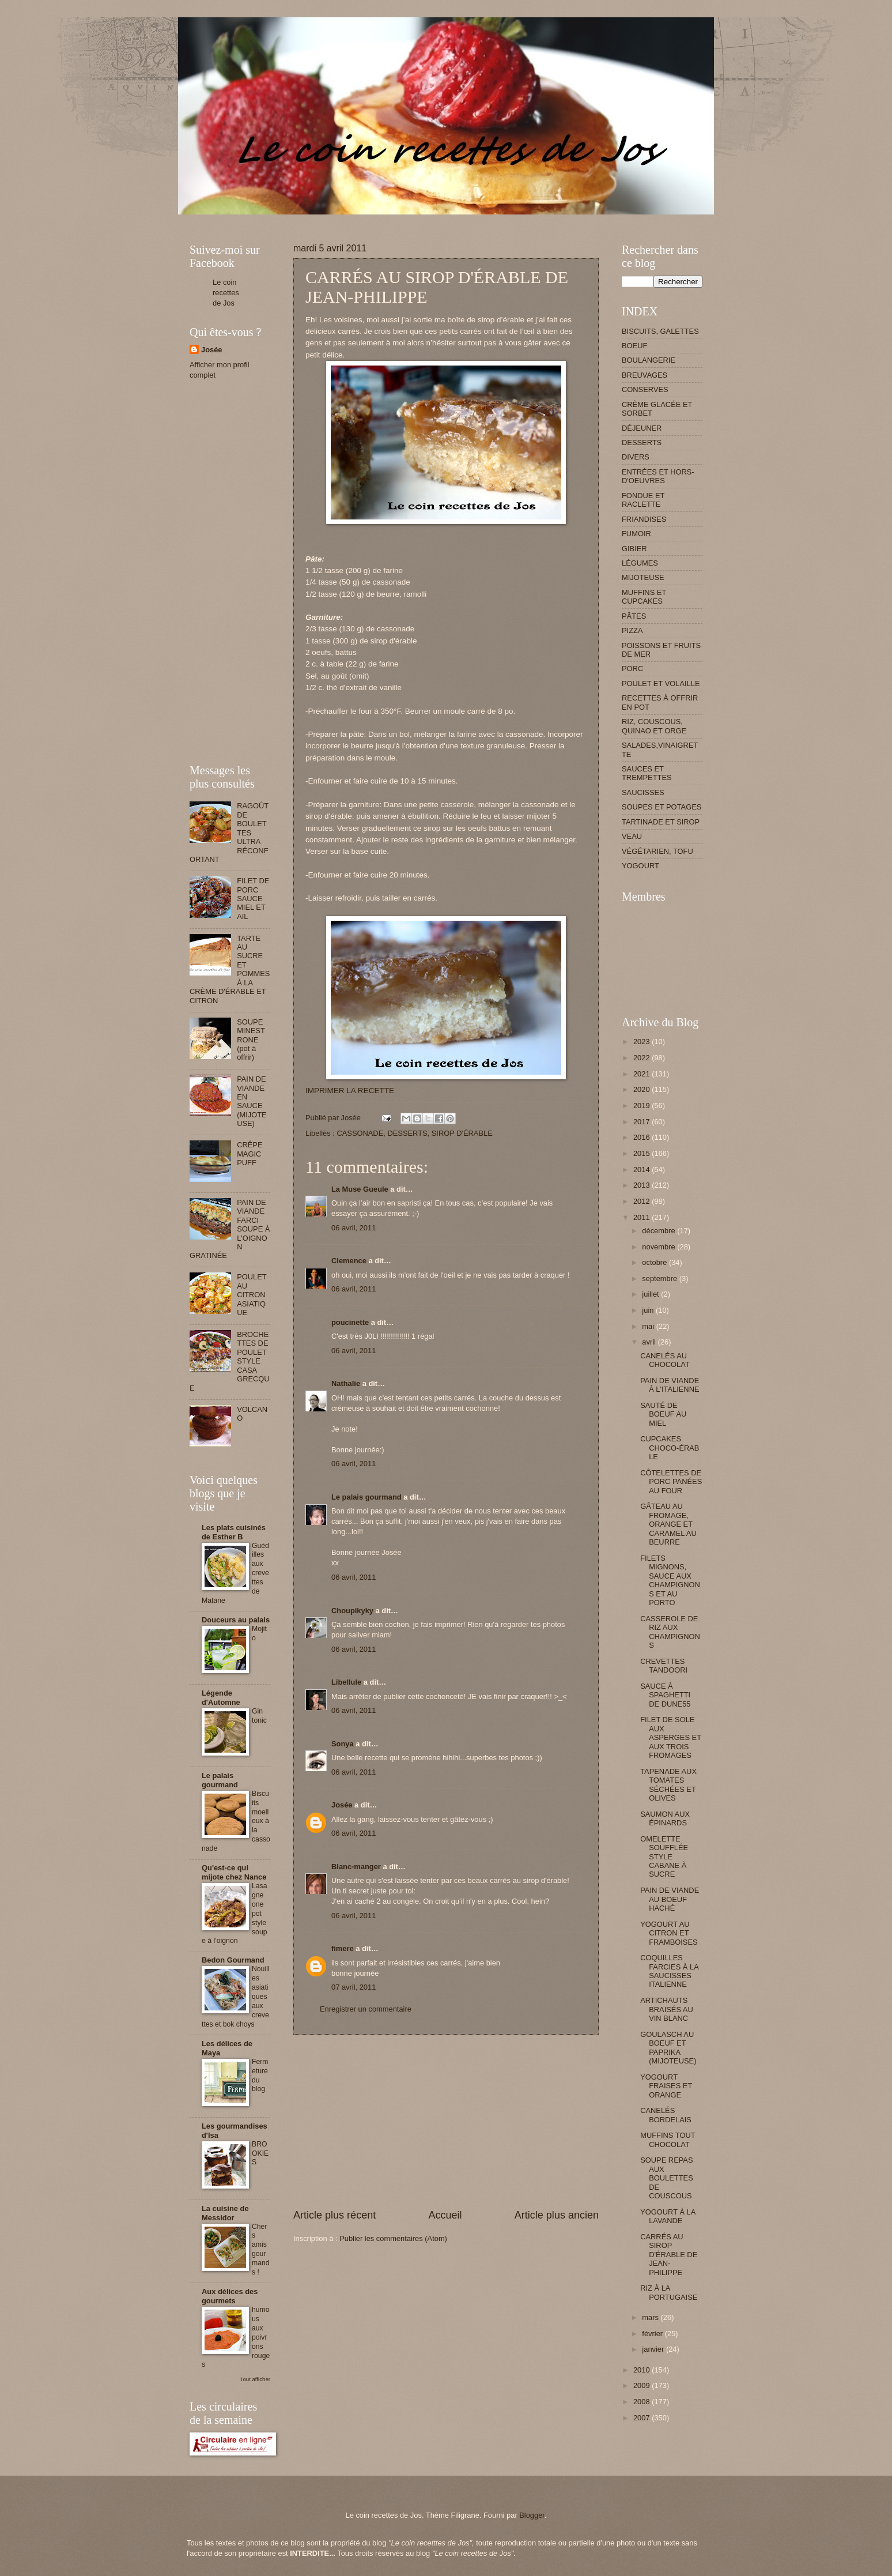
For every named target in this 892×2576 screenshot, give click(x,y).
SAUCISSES (643, 792)
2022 (642, 1057)
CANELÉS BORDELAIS (665, 2114)
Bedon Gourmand (233, 1960)
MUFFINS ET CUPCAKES (644, 596)
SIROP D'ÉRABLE (462, 1133)
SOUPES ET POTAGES (661, 807)
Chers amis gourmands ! (261, 2250)
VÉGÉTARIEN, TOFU (657, 851)
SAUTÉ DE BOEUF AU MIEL (663, 1414)
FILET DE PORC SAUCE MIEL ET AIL (253, 898)
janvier (654, 2349)
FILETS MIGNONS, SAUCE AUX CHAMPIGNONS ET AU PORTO (670, 1580)
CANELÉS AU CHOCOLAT (665, 1360)
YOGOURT (640, 865)
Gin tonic (259, 1715)
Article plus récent (334, 2215)
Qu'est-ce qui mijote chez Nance (234, 1872)
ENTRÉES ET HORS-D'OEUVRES (658, 476)
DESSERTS (407, 1133)
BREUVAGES (644, 375)
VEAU (632, 836)
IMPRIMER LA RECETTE (349, 1090)
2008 (642, 2401)
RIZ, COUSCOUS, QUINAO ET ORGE (654, 726)
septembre (660, 1278)
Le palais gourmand (366, 1497)
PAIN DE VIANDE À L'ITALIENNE (669, 1385)
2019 (642, 1105)
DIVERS (635, 457)
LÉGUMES (640, 563)
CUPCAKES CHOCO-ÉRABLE (669, 1447)
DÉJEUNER (642, 428)
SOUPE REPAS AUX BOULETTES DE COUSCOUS (666, 2178)
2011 (642, 1217)
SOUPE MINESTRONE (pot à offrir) (251, 1040)
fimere (342, 1948)
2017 (642, 1121)
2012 (642, 1201)
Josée (342, 1805)
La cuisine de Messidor (225, 2213)
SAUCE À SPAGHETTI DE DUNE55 (665, 1695)
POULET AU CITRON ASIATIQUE (251, 1294)
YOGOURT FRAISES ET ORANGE (666, 2086)
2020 (642, 1089)
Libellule (346, 1682)
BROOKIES (260, 2153)
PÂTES (634, 616)
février (653, 2333)
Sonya (342, 1743)
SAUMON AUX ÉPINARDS (665, 1818)
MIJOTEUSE (643, 577)
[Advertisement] (399, 218)
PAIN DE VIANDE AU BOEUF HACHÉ (669, 1899)
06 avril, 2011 (353, 1227)
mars (651, 2317)
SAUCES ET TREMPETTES (647, 773)
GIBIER (634, 548)
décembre (659, 1230)
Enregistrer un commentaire (365, 2009)
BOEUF (634, 345)
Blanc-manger (356, 1866)
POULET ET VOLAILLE (661, 683)
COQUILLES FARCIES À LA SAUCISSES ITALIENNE (669, 1971)
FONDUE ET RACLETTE (643, 500)
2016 (642, 1137)
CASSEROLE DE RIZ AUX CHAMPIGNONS (670, 1631)
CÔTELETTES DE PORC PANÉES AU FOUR (671, 1481)
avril (649, 1342)
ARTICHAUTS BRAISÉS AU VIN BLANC (666, 2009)
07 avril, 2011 (353, 1987)
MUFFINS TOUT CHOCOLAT (667, 2139)
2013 (642, 1185)
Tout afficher (255, 2379)
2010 (642, 2370)
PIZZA (632, 630)
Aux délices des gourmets (230, 2296)
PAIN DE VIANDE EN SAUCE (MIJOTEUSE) (252, 1101)
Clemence (348, 1260)
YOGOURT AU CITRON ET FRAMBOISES (668, 1933)
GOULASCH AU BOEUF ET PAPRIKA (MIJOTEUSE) (668, 2047)
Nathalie (345, 1383)
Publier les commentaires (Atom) (393, 2238)
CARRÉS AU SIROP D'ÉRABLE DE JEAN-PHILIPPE (668, 2254)
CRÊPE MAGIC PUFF (249, 1153)
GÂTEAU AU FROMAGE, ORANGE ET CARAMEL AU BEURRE (668, 1524)
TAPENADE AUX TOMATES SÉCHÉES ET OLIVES (668, 1784)
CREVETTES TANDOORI (663, 1665)
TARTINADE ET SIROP (661, 822)
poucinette (350, 1322)
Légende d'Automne (221, 1698)
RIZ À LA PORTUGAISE (668, 2292)
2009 (642, 2385)
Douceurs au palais (236, 1619)
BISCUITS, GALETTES (660, 331)
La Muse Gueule (359, 1189)
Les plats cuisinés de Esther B (234, 1532)
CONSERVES (645, 389)
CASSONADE (360, 1133)
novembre (659, 1246)
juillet (651, 1294)
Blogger (532, 2515)
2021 (642, 1073)
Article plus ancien (557, 2215)
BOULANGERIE (648, 360)
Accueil (445, 2215)
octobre (655, 1262)
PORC (632, 668)
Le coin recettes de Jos (226, 292)
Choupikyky (352, 1610)
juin (649, 1310)
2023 (642, 1041)
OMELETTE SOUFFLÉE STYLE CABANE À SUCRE (664, 1857)
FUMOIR (636, 533)
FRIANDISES (644, 519)
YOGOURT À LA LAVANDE (667, 2216)
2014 (642, 1169)
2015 (642, 1153)
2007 (642, 2417)
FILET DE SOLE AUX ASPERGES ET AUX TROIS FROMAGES (670, 1737)
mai (649, 1326)
